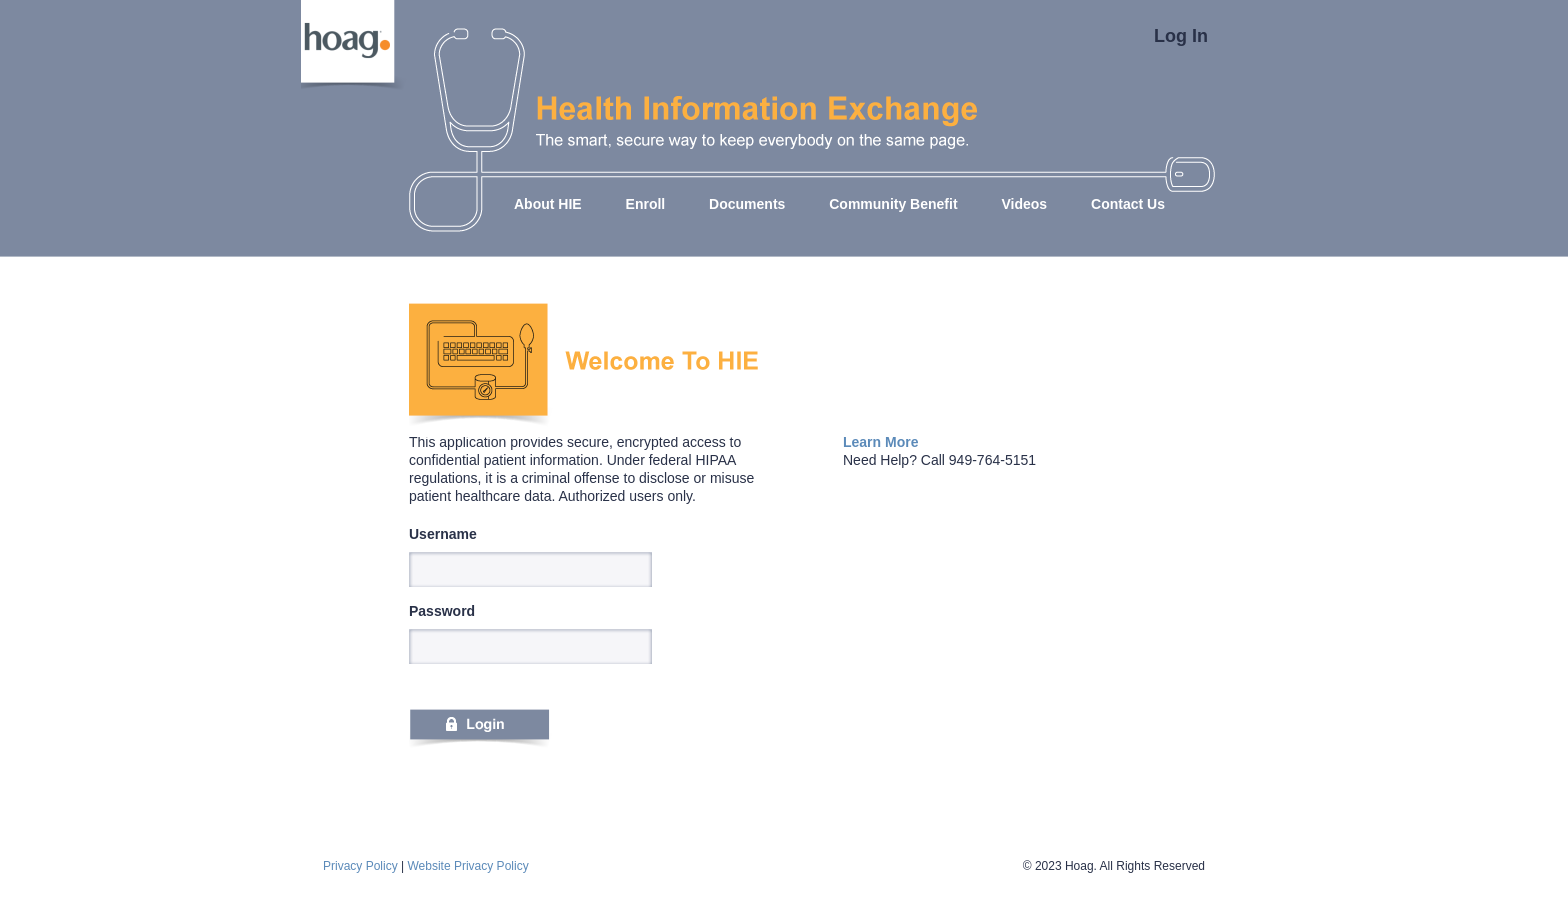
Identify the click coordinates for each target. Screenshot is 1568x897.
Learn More (880, 442)
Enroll (646, 204)
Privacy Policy (360, 866)
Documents (747, 204)
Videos (1024, 204)
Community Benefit (893, 204)
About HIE (548, 204)
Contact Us (1128, 204)
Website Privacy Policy (467, 866)
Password (442, 611)
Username (443, 534)
